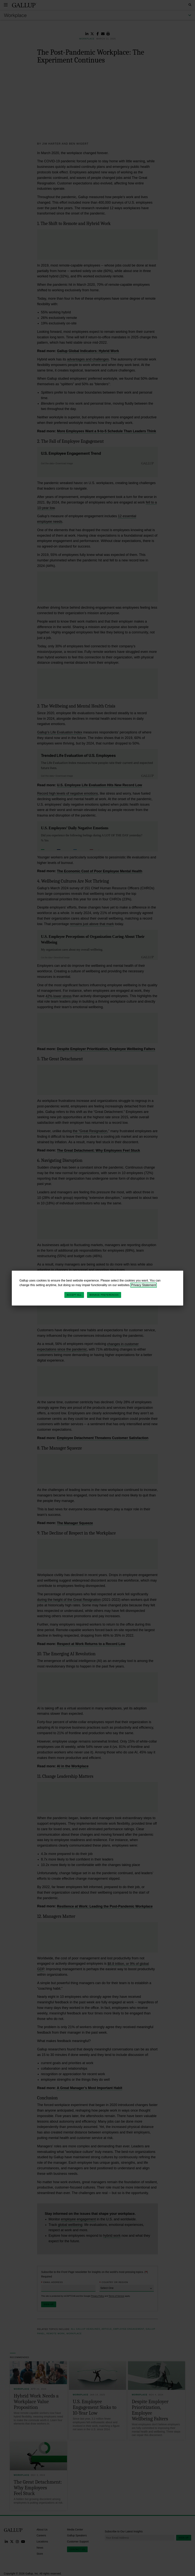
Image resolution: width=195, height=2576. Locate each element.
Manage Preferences (104, 1295)
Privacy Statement (143, 1285)
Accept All (74, 1295)
